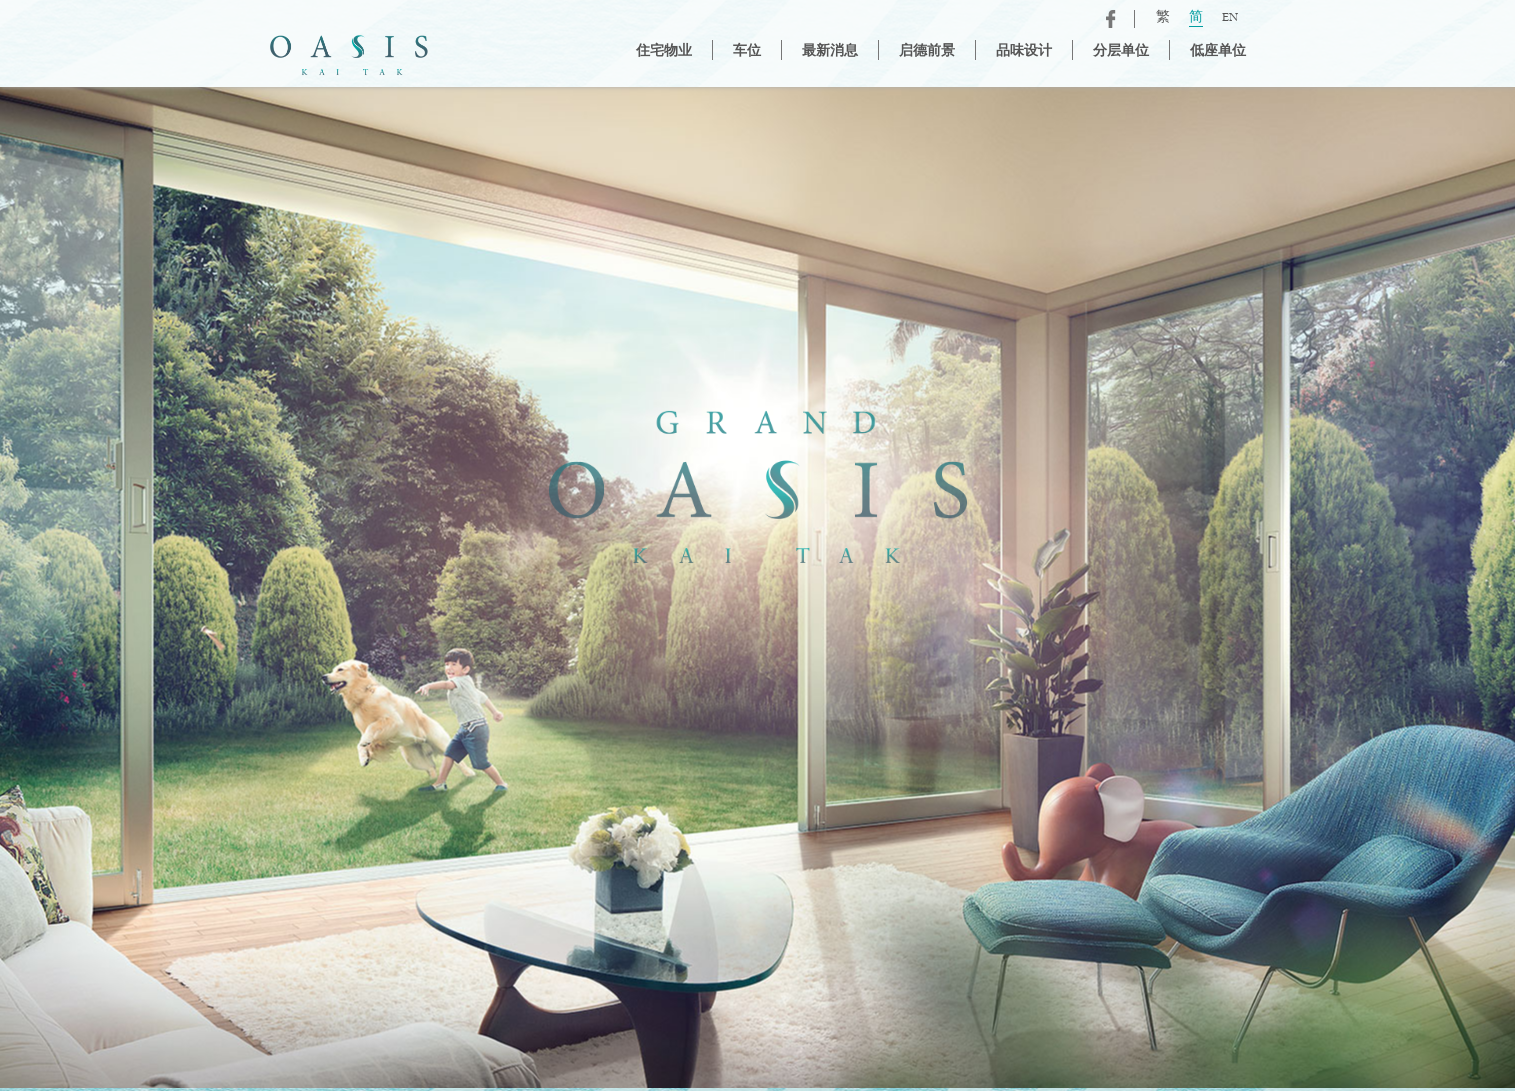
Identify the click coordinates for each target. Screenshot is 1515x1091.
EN (1230, 18)
